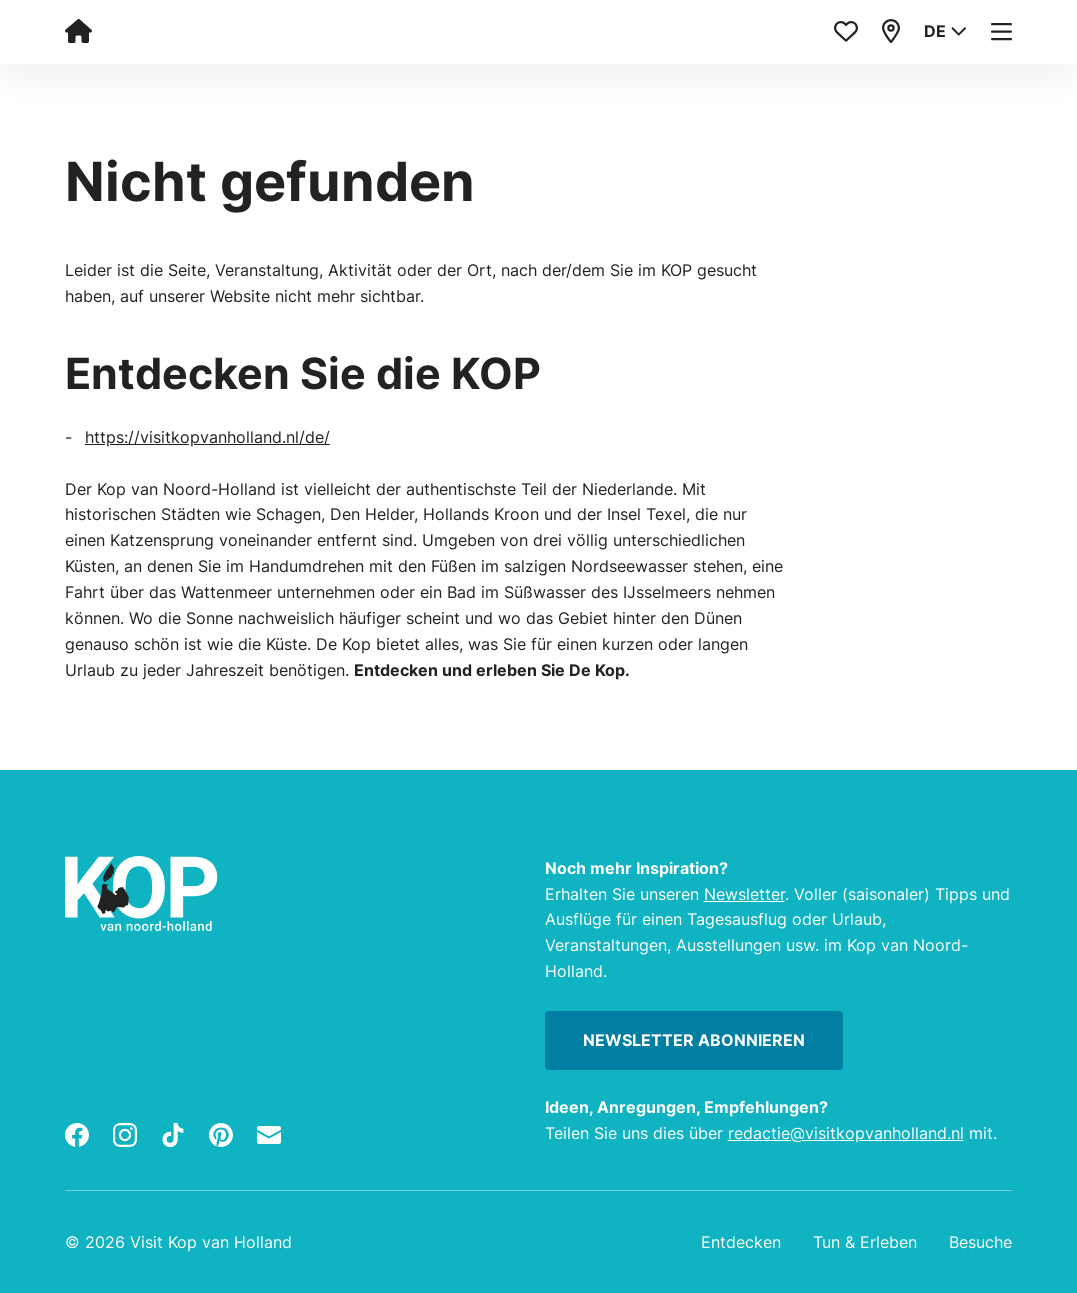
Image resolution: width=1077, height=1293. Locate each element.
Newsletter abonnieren (694, 1040)
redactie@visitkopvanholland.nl (846, 1133)
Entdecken (741, 1242)
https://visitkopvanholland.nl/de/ (207, 437)
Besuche (980, 1242)
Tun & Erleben (865, 1242)
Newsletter (744, 894)
